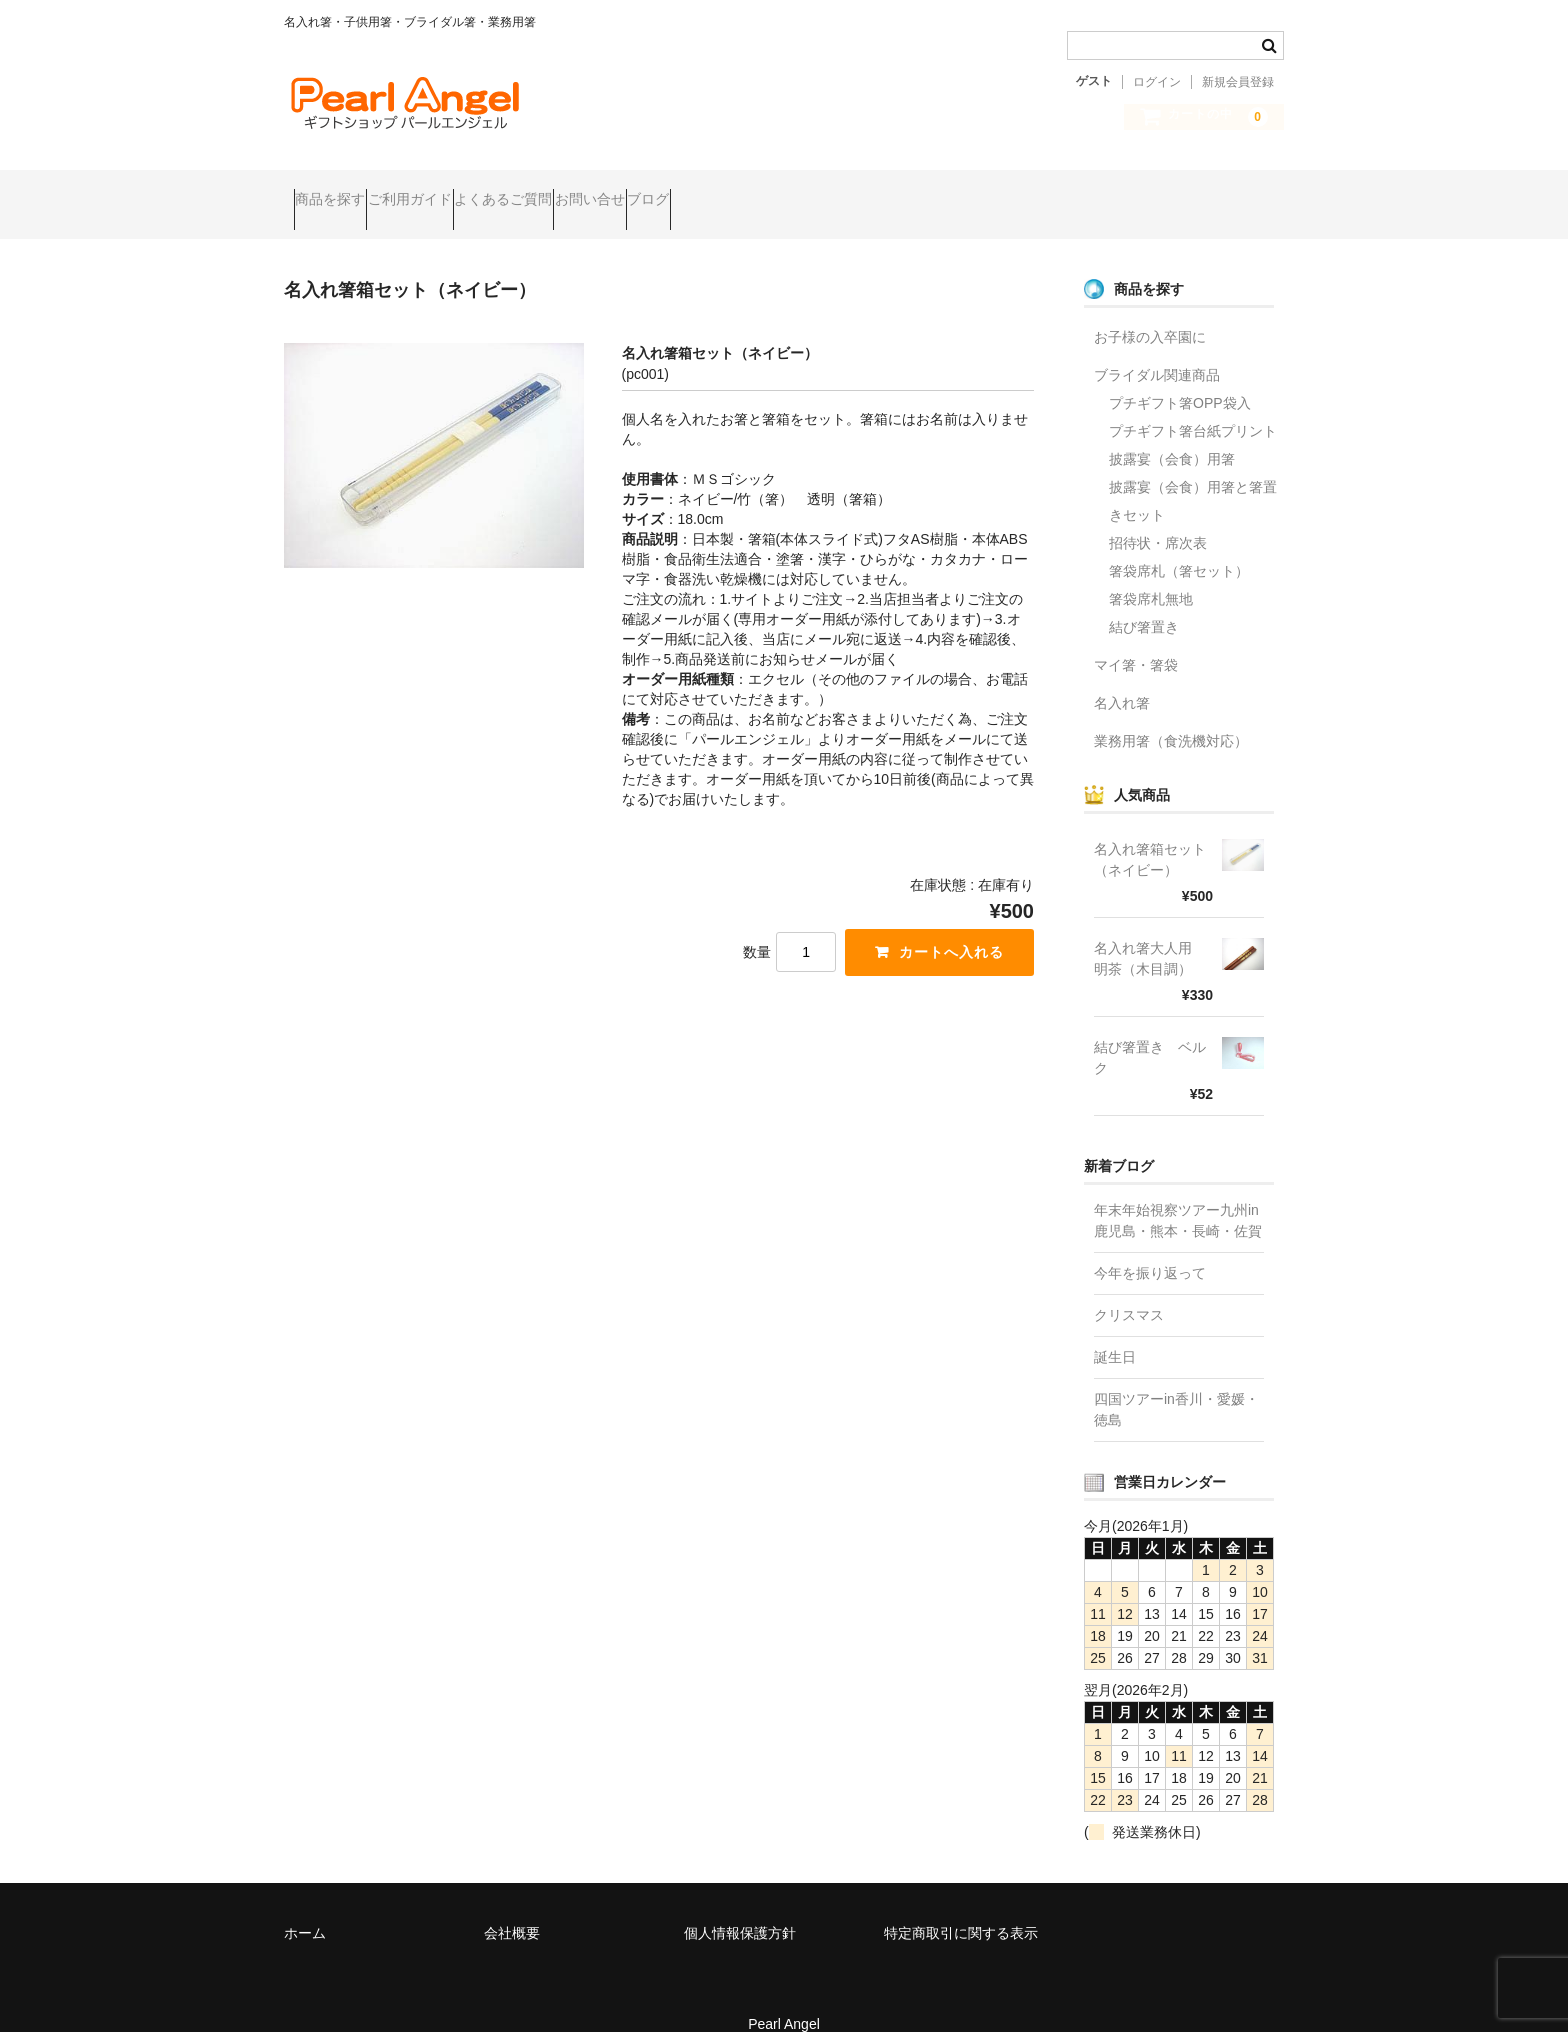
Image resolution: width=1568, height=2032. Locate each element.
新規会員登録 (1238, 82)
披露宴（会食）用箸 (1172, 432)
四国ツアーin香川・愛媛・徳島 (1176, 1382)
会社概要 (512, 1906)
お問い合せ (715, 191)
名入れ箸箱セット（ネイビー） (1150, 832)
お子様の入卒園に (1150, 310)
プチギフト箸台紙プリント (1193, 404)
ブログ (812, 191)
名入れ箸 (1122, 676)
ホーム (305, 1906)
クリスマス (1129, 1288)
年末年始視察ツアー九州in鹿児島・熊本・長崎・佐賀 (1178, 1193)
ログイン (1157, 82)
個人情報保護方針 (740, 1906)
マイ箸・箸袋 (1136, 638)
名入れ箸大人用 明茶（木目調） (1150, 931)
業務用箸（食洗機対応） (1171, 714)
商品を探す (340, 191)
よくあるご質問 (590, 191)
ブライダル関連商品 (1157, 348)
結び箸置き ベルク (1150, 1030)
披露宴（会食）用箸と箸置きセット (1193, 474)
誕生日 (1115, 1330)
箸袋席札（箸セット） (1179, 544)
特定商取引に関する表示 (961, 1906)
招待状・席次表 (1158, 516)
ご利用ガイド (458, 191)
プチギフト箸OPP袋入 (1180, 376)
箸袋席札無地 (1151, 572)
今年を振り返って (1150, 1246)
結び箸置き (1144, 600)
